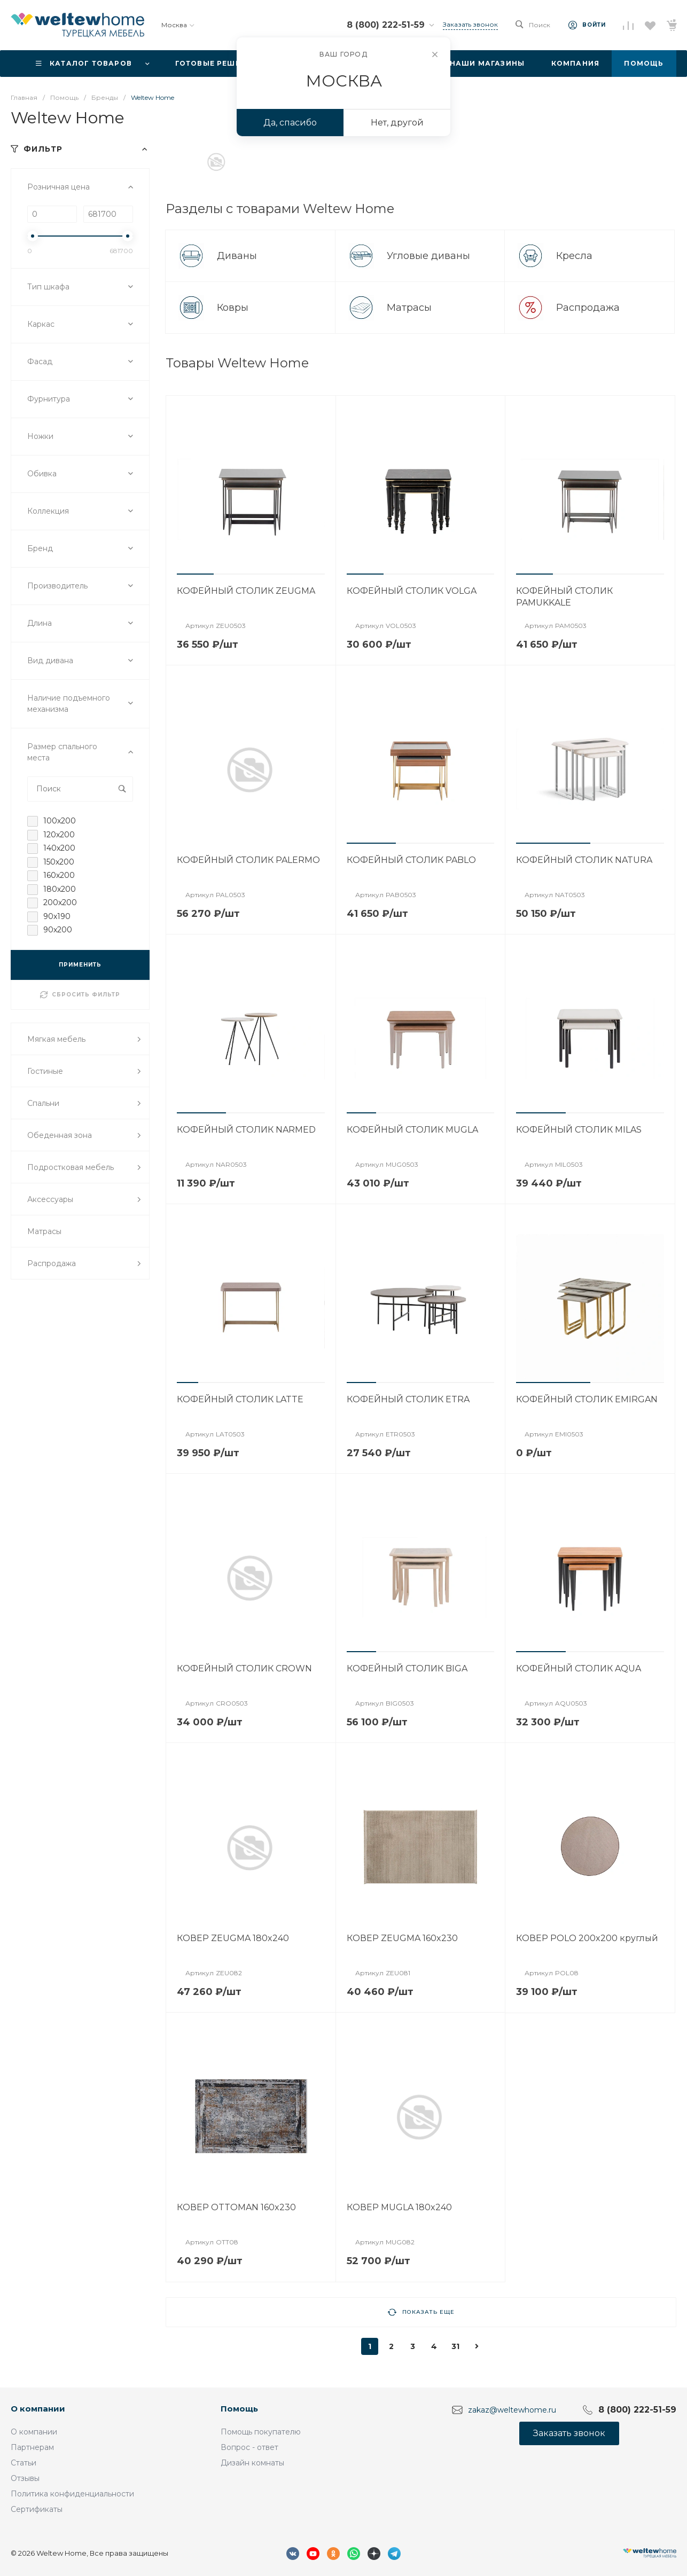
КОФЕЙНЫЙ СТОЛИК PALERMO (248, 860)
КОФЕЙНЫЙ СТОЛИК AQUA (578, 1668)
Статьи (23, 2463)
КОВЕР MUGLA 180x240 (399, 2207)
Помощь (239, 2409)
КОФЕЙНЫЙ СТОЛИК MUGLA (412, 1130)
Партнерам (32, 2447)
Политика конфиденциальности (72, 2494)
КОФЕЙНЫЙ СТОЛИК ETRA (408, 1399)
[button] (195, 574)
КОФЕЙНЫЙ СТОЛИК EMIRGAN (587, 1399)
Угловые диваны (430, 256)
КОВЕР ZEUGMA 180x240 (233, 1938)
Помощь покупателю (261, 2432)
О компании (38, 2409)
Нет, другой (397, 122)
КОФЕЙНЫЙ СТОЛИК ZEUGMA (246, 591)
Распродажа (589, 307)
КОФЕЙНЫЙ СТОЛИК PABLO (411, 860)
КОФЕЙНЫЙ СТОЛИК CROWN (244, 1668)
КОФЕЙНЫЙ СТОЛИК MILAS (579, 1130)
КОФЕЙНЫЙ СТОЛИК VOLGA (412, 591)
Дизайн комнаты (252, 2463)
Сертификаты (37, 2509)
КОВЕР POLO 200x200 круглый (587, 1938)
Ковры (234, 307)
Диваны (238, 256)
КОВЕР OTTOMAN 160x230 (236, 2207)
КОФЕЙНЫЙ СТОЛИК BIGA (407, 1668)
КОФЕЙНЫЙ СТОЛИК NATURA (584, 860)
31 (455, 2346)
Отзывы (25, 2478)
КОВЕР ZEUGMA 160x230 (402, 1938)
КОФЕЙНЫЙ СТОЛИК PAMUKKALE (564, 597)
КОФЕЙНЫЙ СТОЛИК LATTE (240, 1399)
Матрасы (410, 307)
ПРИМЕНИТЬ (80, 964)
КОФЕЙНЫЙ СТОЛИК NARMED (246, 1130)
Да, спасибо (290, 122)
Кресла (575, 256)
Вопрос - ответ (249, 2447)
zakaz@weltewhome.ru (512, 2409)
